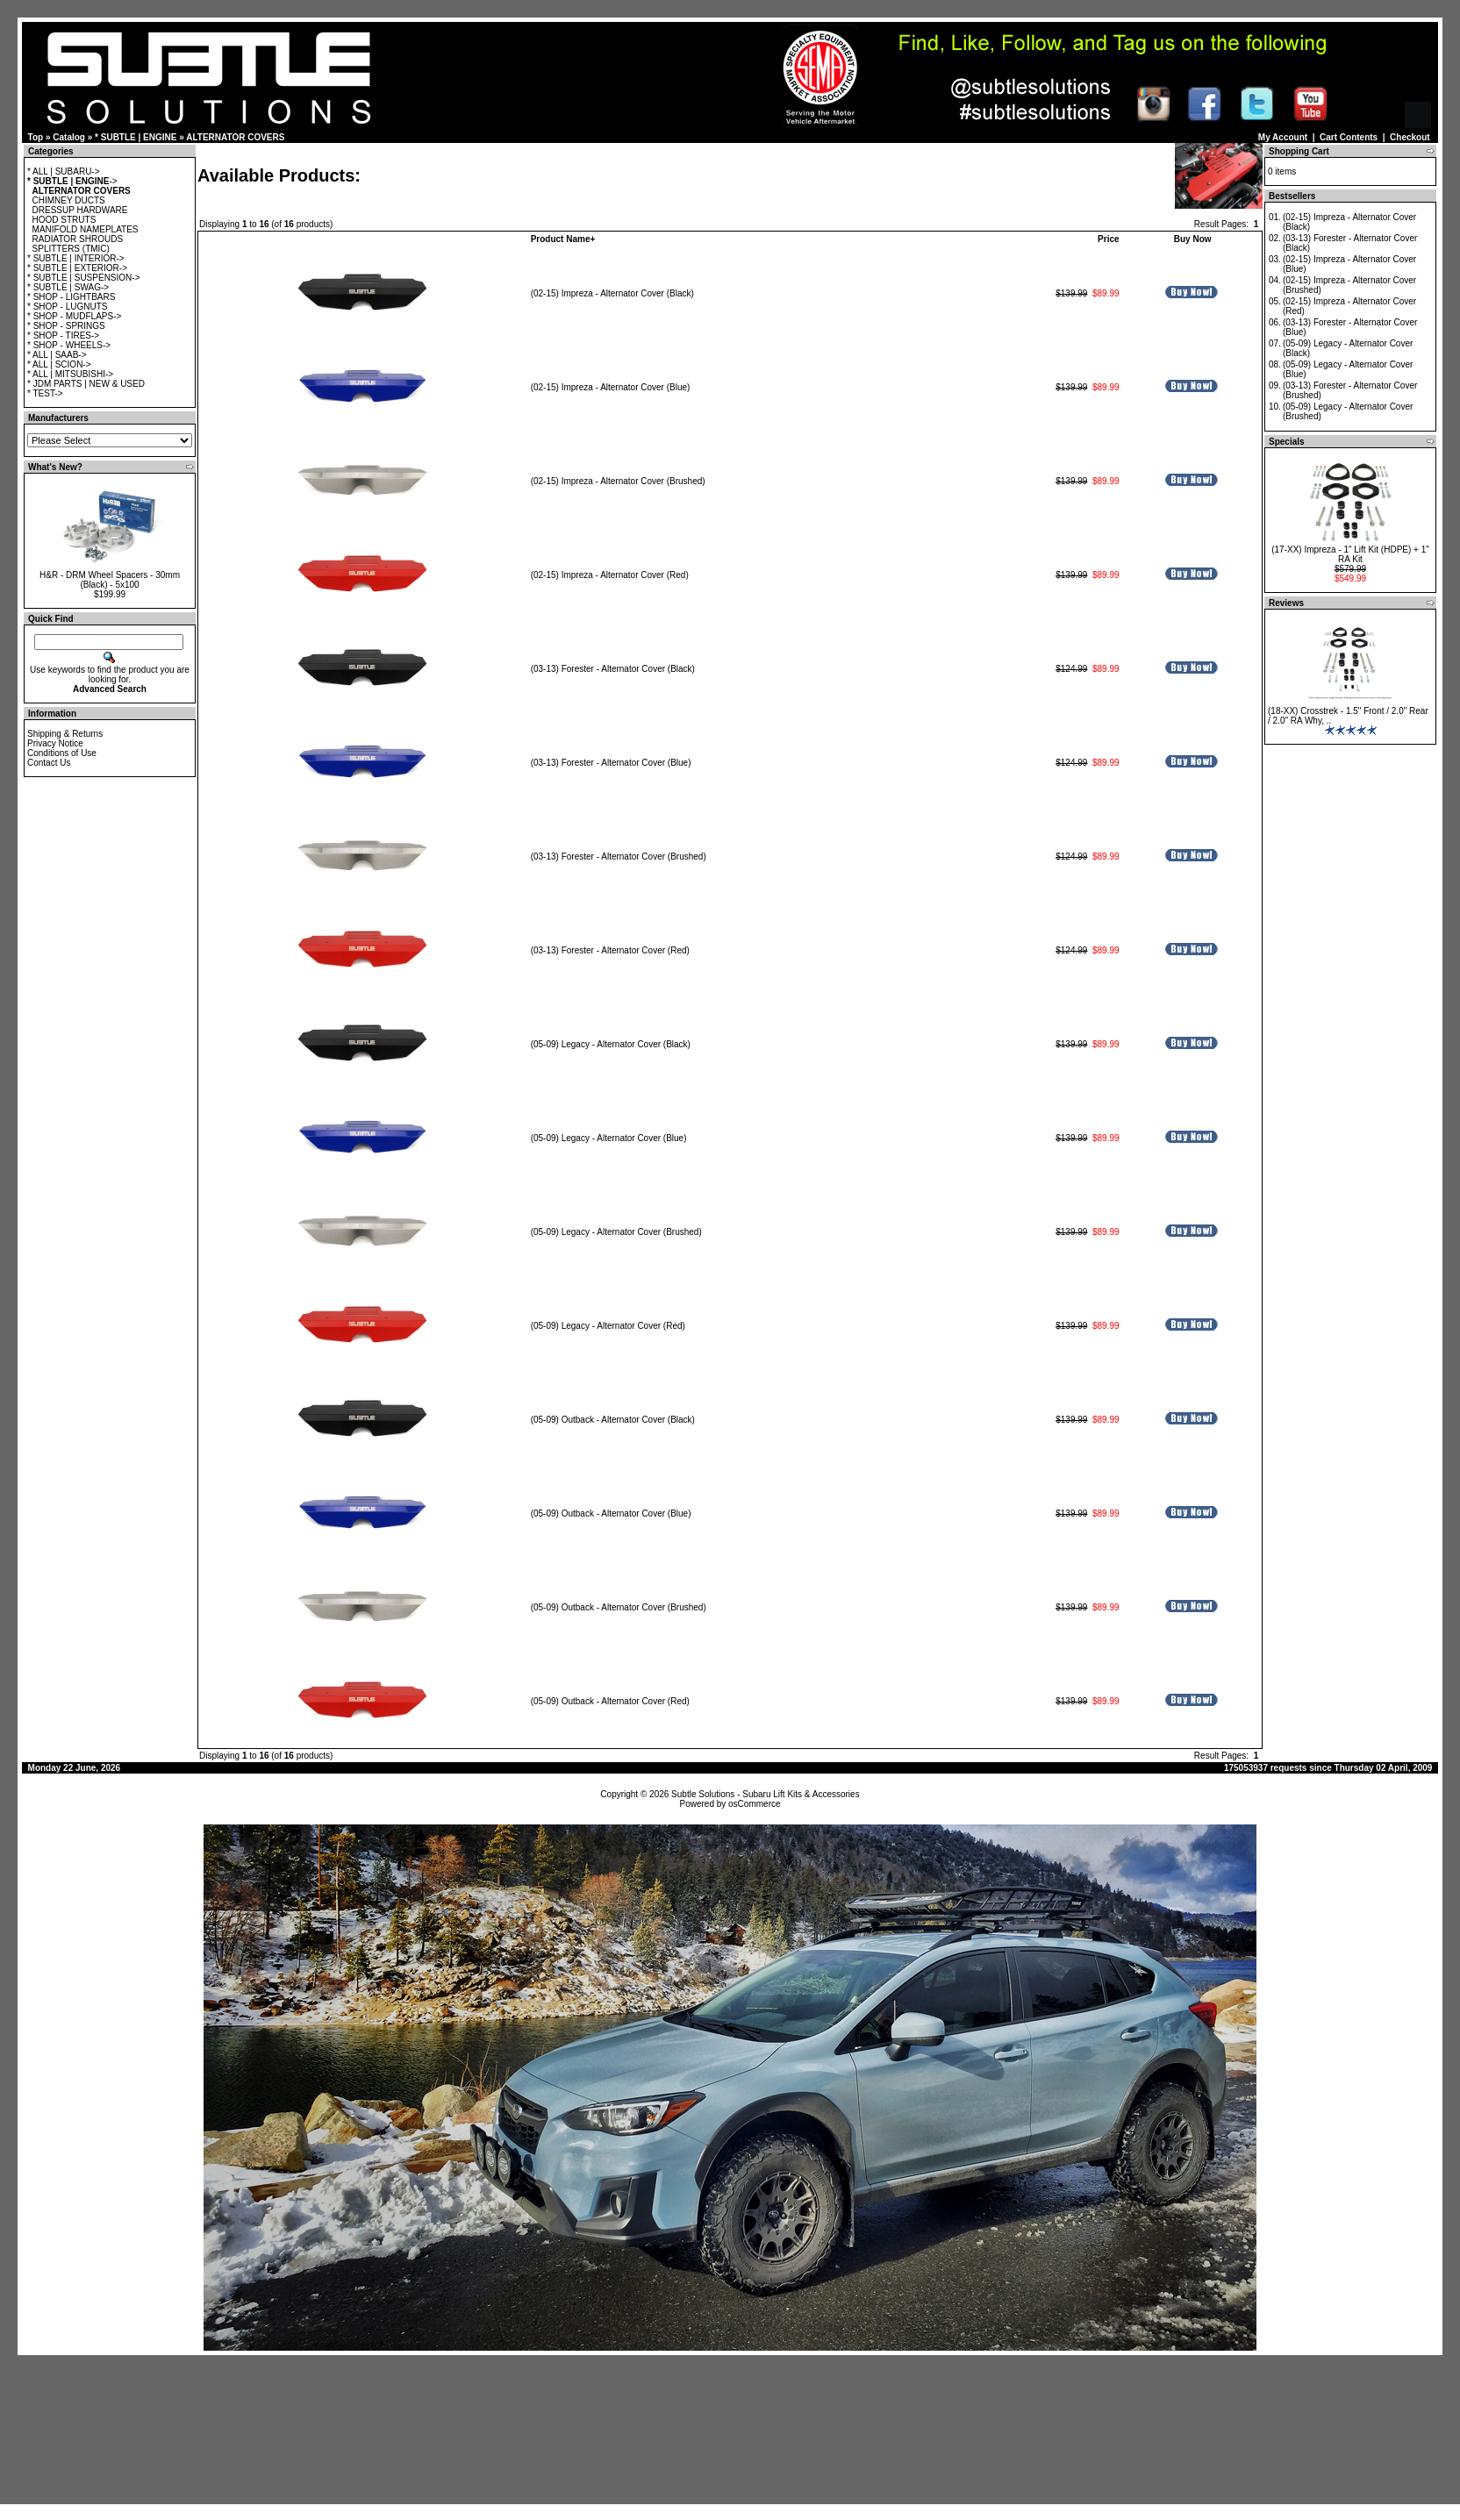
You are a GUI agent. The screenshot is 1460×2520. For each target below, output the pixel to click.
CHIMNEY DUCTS (68, 200)
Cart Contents (1349, 137)
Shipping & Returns (65, 734)
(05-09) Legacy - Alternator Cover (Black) (611, 1044)
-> (72, 181)
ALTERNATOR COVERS (235, 137)
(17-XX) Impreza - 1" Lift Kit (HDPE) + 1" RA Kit (1350, 554)
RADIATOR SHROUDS (78, 239)
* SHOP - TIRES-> (63, 335)
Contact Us (48, 762)
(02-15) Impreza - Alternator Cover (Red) (610, 575)
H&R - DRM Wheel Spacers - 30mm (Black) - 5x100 (109, 579)
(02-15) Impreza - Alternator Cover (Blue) (611, 387)
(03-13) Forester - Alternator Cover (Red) (610, 950)
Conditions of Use (62, 753)
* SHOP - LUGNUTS (67, 306)
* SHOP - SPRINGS (66, 326)
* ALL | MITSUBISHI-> (70, 374)
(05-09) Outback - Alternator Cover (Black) (613, 1419)
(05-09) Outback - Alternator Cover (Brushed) (618, 1607)
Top (36, 137)
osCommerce (754, 1804)
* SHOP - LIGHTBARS (71, 297)
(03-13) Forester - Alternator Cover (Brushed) (618, 856)
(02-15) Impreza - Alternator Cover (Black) (612, 293)
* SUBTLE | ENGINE (135, 137)
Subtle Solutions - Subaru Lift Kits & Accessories (765, 1794)
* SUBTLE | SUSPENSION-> (83, 277)
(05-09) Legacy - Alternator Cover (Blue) (609, 1138)
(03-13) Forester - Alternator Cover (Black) (613, 669)
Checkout (1410, 137)
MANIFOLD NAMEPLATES (85, 229)
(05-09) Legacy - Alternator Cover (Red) (608, 1326)
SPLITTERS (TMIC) (71, 248)
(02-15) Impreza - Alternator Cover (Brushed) (618, 481)
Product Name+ (563, 239)
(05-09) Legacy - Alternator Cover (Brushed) (616, 1232)
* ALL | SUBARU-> (63, 171)
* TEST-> (45, 393)
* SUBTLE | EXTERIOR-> (77, 268)
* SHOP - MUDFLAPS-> (74, 316)
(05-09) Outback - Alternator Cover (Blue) (611, 1513)
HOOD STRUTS (64, 220)
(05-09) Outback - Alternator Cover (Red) (610, 1701)
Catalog (69, 137)
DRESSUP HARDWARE (80, 210)
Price (1108, 239)
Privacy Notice (55, 743)
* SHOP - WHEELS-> (69, 345)
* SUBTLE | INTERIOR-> (76, 258)
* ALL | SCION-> (59, 364)
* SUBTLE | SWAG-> (68, 287)
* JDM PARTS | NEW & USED (86, 384)
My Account (1282, 137)
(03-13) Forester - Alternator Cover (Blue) (611, 762)
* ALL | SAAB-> (57, 355)
